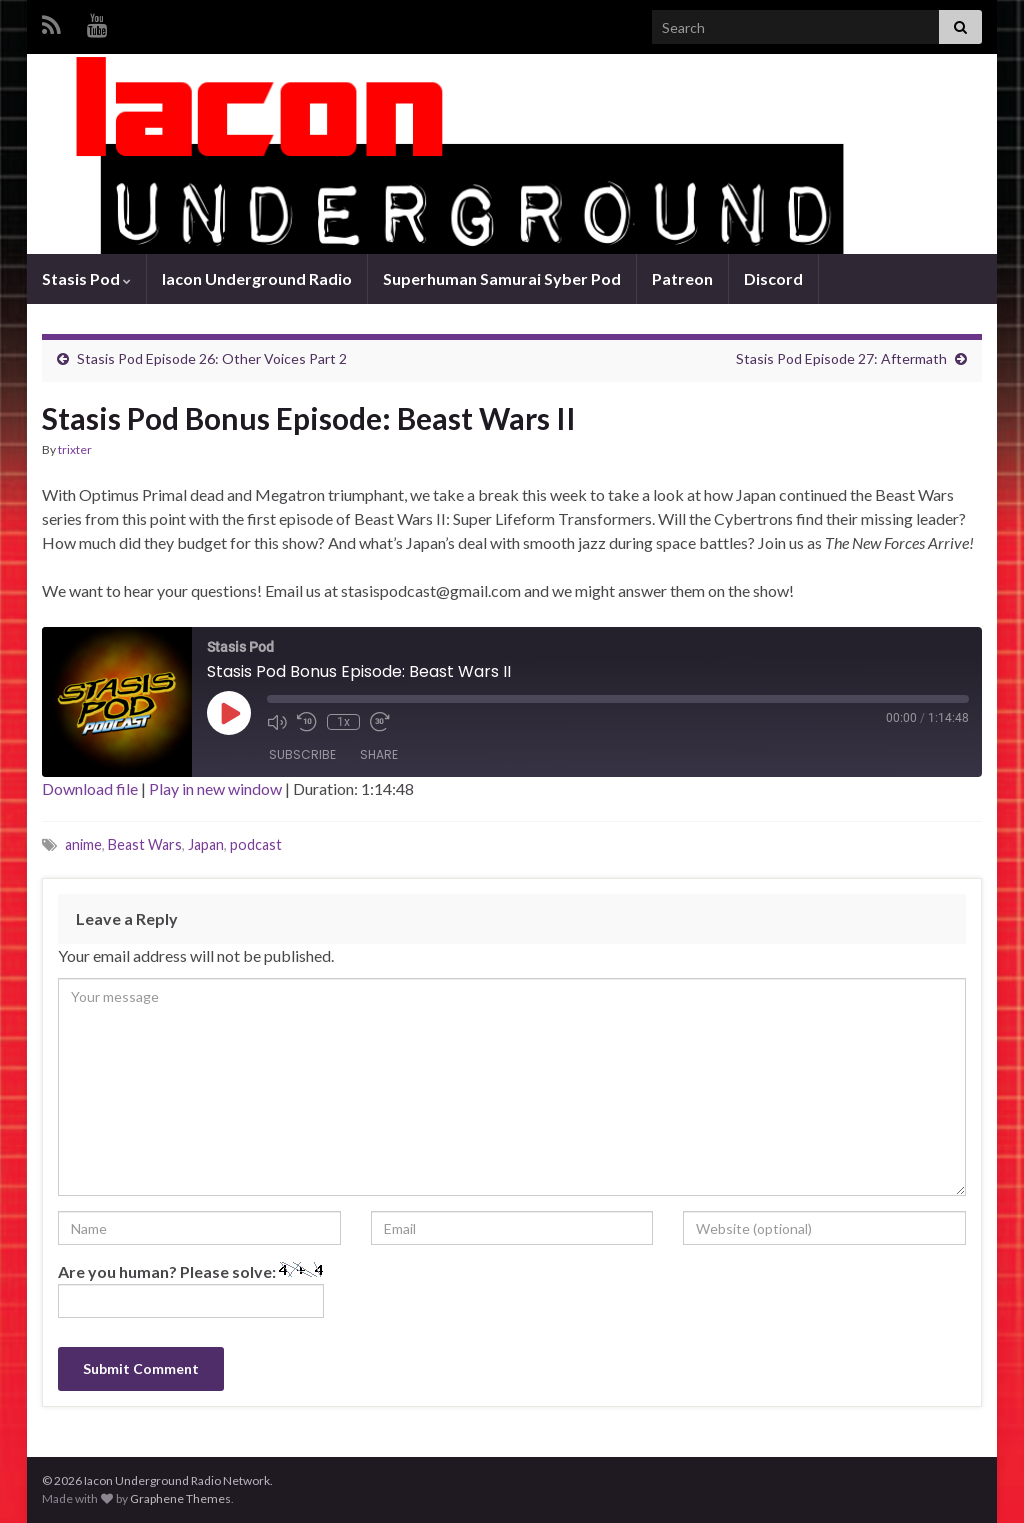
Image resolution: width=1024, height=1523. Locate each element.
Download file (90, 788)
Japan (206, 844)
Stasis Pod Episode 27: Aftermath (841, 358)
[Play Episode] (229, 713)
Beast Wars (145, 844)
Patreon (682, 278)
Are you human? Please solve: (191, 1290)
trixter (75, 449)
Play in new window (215, 788)
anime (83, 844)
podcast (256, 844)
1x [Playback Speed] (343, 722)
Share (379, 754)
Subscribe (302, 754)
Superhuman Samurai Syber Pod (502, 278)
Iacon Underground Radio (257, 278)
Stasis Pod (86, 278)
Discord (773, 278)
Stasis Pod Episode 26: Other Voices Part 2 (212, 358)
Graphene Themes (180, 1498)
